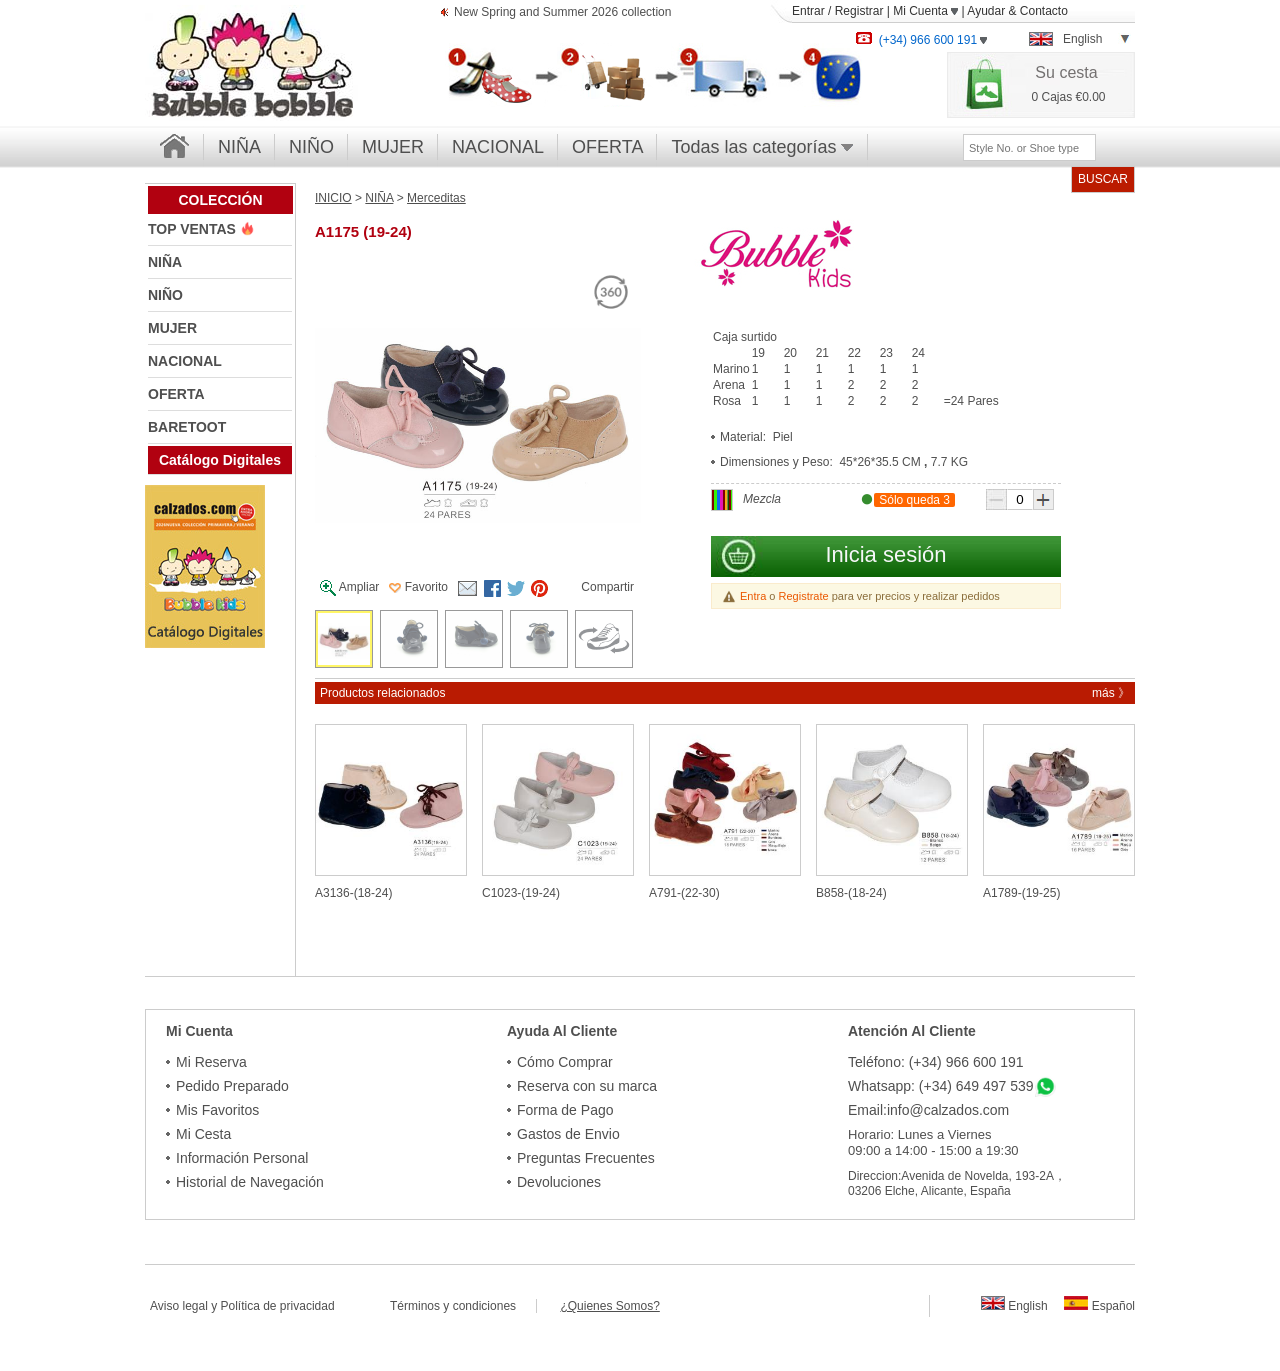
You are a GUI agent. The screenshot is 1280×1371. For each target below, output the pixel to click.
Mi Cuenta (925, 11)
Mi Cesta (203, 1134)
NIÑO (311, 147)
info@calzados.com (948, 1110)
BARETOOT (187, 427)
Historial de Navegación (250, 1182)
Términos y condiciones (463, 1306)
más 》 (1111, 693)
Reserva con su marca (587, 1086)
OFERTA (607, 147)
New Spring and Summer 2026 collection (562, 13)
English (1014, 1306)
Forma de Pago (565, 1110)
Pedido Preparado (232, 1086)
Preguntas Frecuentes (586, 1158)
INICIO (333, 198)
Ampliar (349, 588)
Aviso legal (179, 1306)
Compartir (607, 587)
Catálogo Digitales (220, 460)
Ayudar (986, 11)
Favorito (418, 587)
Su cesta (1066, 72)
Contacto (1044, 11)
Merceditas (436, 198)
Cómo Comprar (565, 1062)
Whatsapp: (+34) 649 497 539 (941, 1086)
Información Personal (242, 1158)
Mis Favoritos (217, 1110)
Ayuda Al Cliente (562, 1031)
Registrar (859, 11)
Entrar (808, 11)
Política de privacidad (278, 1306)
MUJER (393, 147)
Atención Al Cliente (912, 1031)
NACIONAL (498, 147)
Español (1099, 1306)
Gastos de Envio (568, 1134)
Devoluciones (559, 1182)
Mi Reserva (211, 1062)
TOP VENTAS (194, 229)
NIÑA (239, 147)
